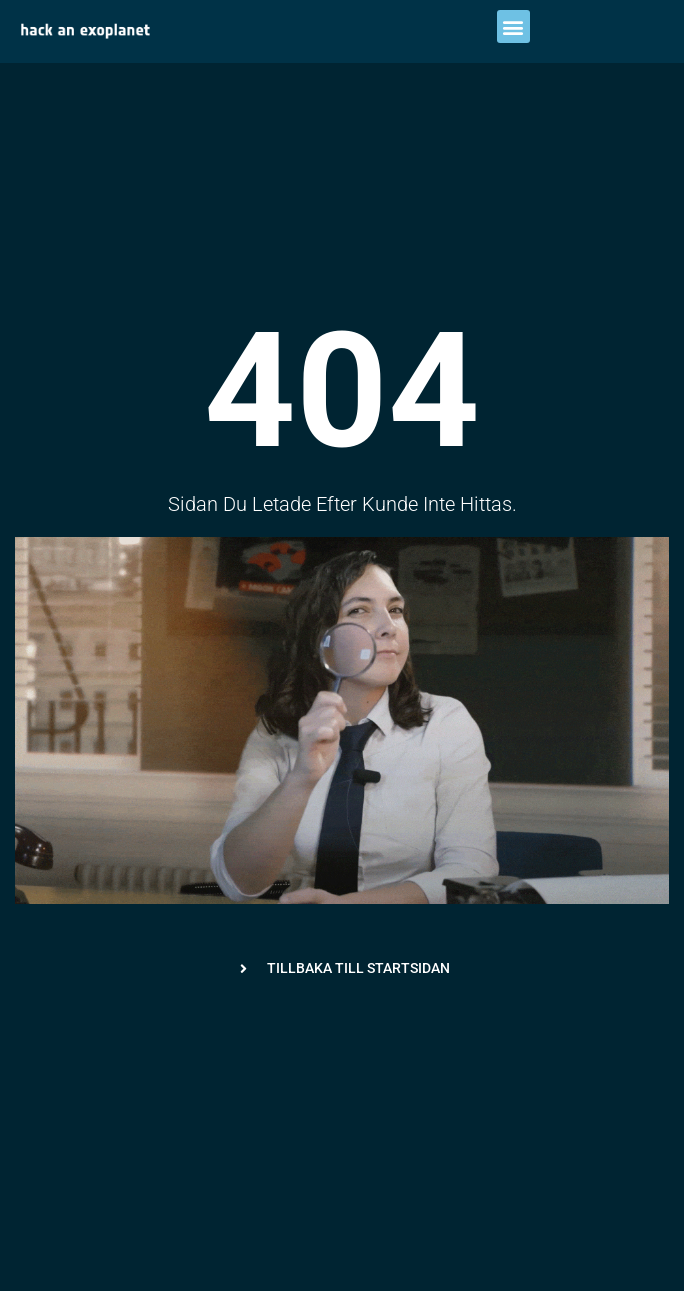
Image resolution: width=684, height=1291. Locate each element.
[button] (513, 26)
